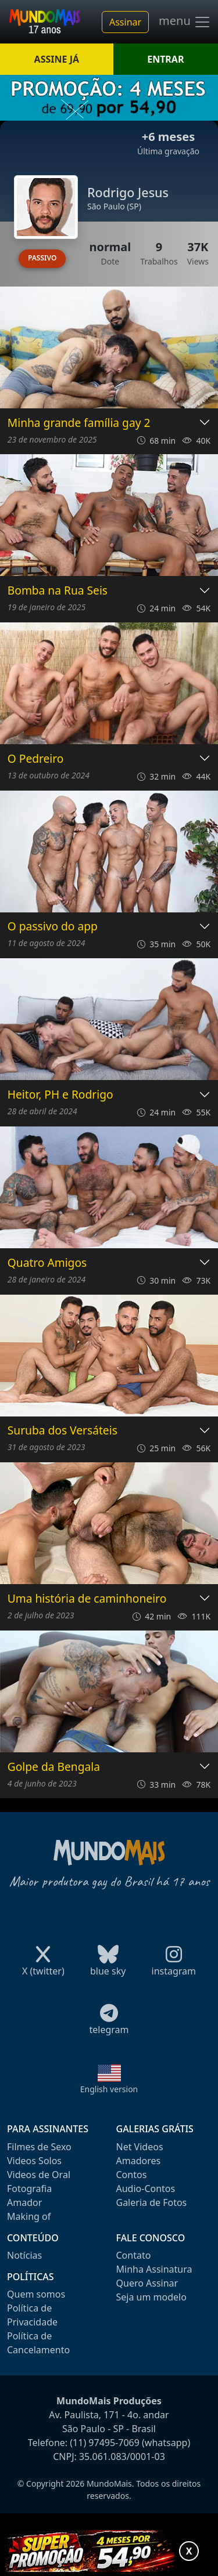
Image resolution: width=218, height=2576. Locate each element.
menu (185, 22)
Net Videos (139, 2146)
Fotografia (29, 2188)
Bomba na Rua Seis (58, 591)
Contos (131, 2174)
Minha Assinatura (154, 2269)
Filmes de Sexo (39, 2146)
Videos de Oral (38, 2174)
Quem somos (36, 2294)
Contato (133, 2255)
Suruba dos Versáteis (62, 1430)
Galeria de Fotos (151, 2202)
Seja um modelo (151, 2297)
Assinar (125, 22)
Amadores (138, 2160)
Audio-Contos (146, 2188)
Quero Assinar (147, 2283)
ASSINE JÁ (56, 59)
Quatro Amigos (47, 1263)
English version (109, 2089)
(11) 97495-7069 (105, 2442)
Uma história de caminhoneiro (87, 1599)
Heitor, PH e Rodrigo (60, 1095)
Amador (24, 2202)
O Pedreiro (36, 759)
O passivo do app (53, 926)
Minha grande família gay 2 (79, 423)
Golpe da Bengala (54, 1767)
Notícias (24, 2255)
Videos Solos (34, 2160)
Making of (29, 2216)
